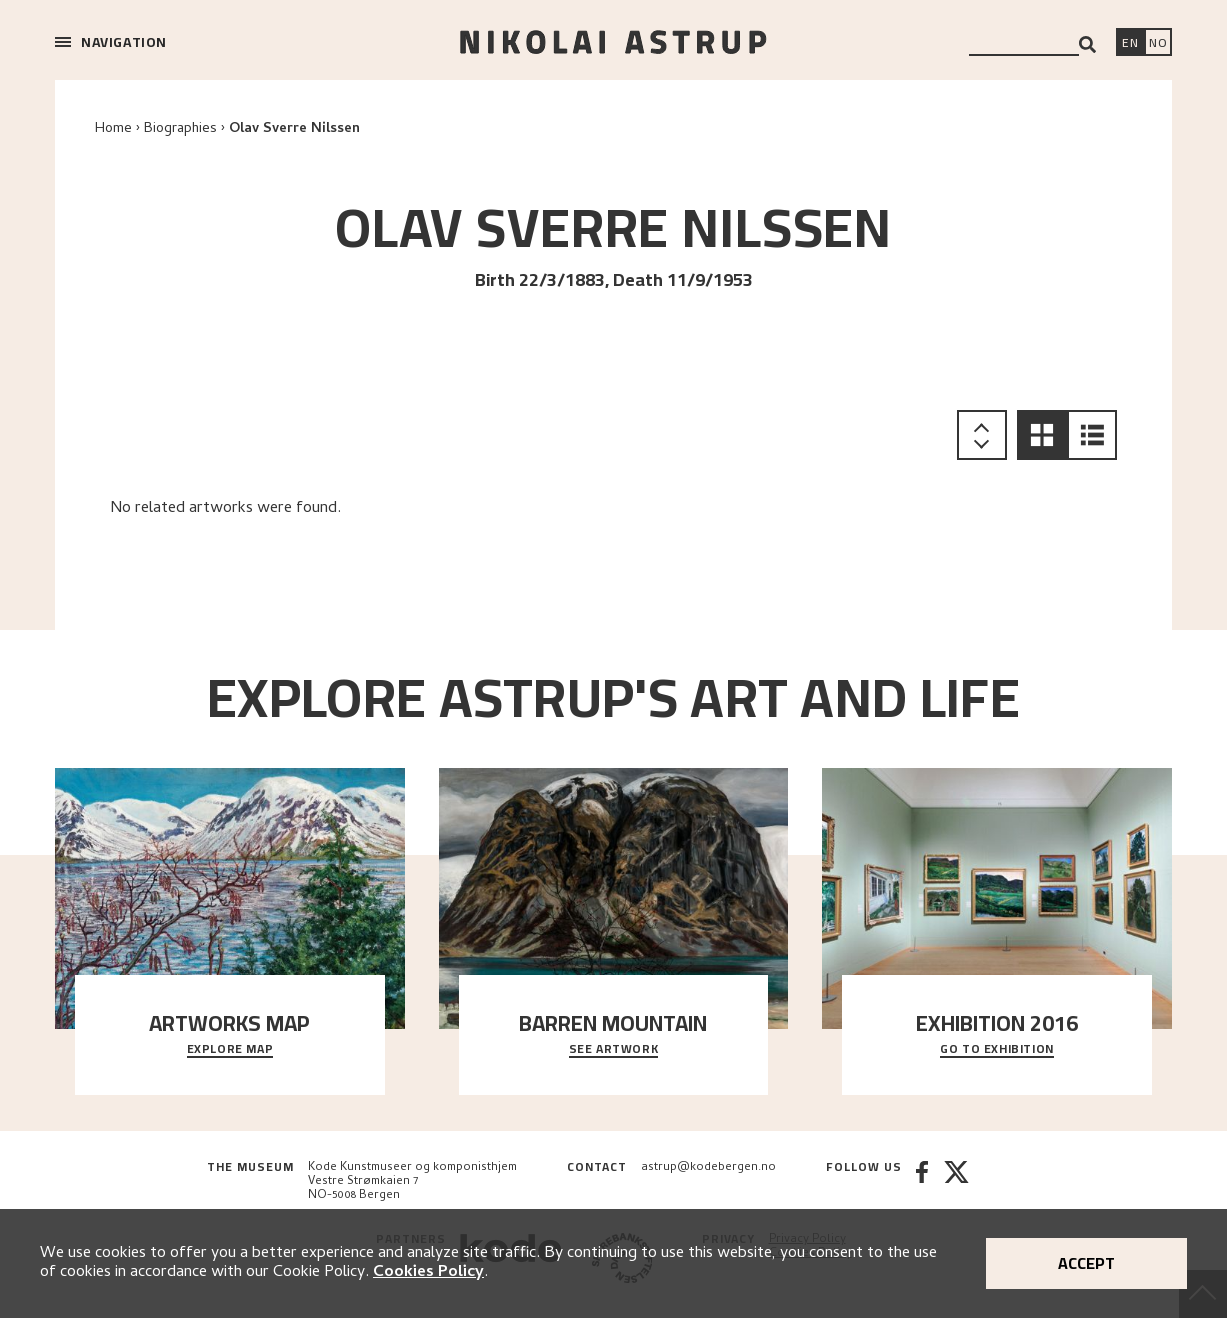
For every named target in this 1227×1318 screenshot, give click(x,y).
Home (113, 129)
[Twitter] (956, 1182)
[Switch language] (1130, 44)
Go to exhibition (997, 1050)
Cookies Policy (428, 1273)
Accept (1086, 1263)
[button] (1042, 435)
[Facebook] (922, 1182)
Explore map (230, 1050)
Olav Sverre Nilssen (294, 129)
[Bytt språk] (1158, 44)
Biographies (180, 129)
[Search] (1087, 44)
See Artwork (614, 1050)
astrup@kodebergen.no (708, 1168)
